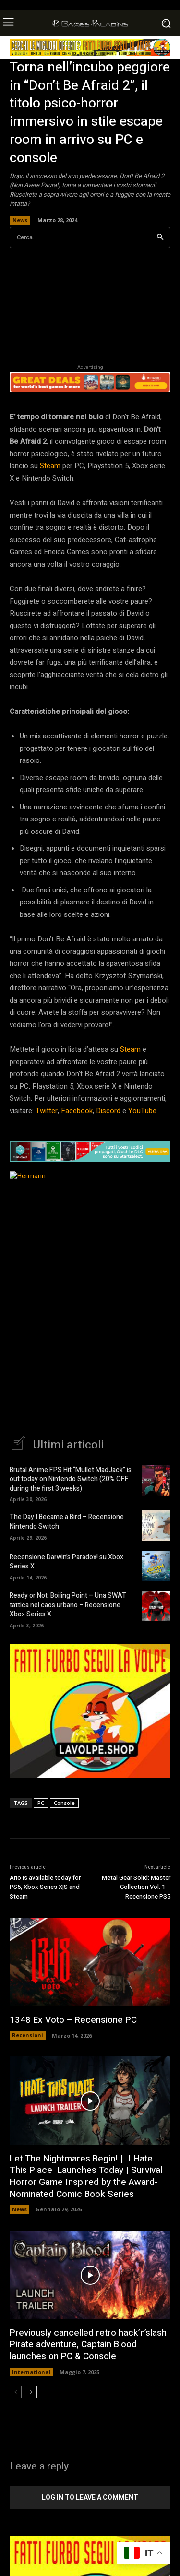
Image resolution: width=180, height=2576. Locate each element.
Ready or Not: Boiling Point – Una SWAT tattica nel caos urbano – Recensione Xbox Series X (68, 1605)
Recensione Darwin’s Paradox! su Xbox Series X (66, 1562)
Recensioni (27, 2035)
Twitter (47, 1110)
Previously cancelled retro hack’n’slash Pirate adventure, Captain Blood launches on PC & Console (88, 2344)
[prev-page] (16, 2392)
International (31, 2371)
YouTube (142, 1110)
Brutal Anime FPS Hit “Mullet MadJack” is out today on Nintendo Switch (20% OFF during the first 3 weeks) (71, 1479)
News (20, 220)
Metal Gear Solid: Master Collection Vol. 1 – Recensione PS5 (136, 1887)
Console (64, 1802)
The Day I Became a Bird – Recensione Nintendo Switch (67, 1521)
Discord (108, 1110)
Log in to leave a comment (90, 2497)
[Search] (160, 238)
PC (40, 1802)
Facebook (77, 1110)
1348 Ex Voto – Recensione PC (73, 2020)
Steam (50, 466)
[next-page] (31, 2392)
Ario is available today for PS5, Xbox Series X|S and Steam (45, 1887)
